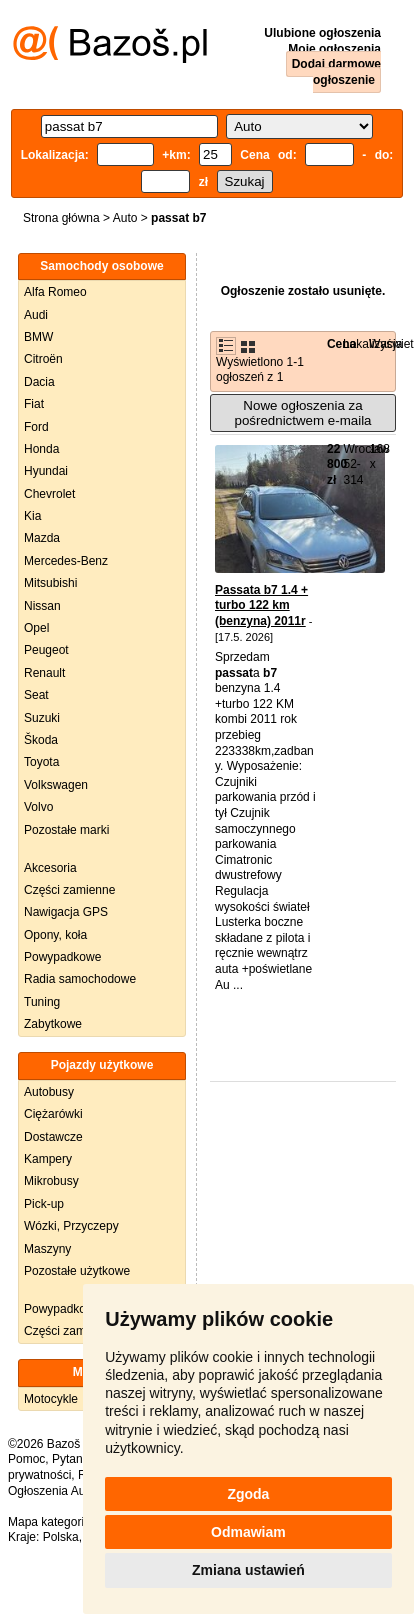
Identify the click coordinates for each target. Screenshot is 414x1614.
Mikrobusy (51, 1181)
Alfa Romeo (55, 292)
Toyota (41, 762)
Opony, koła (55, 935)
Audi (36, 315)
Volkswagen (56, 785)
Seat (36, 695)
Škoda (41, 740)
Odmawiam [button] (248, 1532)
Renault (44, 673)
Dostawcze (53, 1137)
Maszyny (47, 1249)
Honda (41, 449)
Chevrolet (49, 494)
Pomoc (26, 1459)
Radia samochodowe (80, 979)
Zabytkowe (53, 1024)
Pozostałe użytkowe (77, 1271)
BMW (38, 337)
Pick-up (44, 1204)
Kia (32, 516)
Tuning (42, 1002)
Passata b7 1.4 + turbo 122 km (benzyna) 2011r (261, 605)
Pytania (72, 1459)
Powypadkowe (62, 957)
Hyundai (46, 471)
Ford (36, 427)
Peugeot (46, 650)
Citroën (43, 359)
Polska (61, 1537)
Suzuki (42, 718)
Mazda (42, 538)
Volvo (38, 807)
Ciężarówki (53, 1114)
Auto (125, 218)
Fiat (34, 404)
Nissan (42, 606)
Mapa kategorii (47, 1522)
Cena (341, 344)
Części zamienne (69, 890)
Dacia (39, 382)
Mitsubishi (50, 583)
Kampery (48, 1159)
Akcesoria (50, 868)
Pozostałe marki (66, 830)
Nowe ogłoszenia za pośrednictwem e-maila (302, 413)
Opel (36, 628)
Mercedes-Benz (66, 561)
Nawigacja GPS (66, 912)
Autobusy (49, 1092)
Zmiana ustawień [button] (248, 1570)
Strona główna (61, 218)
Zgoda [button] (248, 1494)
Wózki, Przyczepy (71, 1226)
